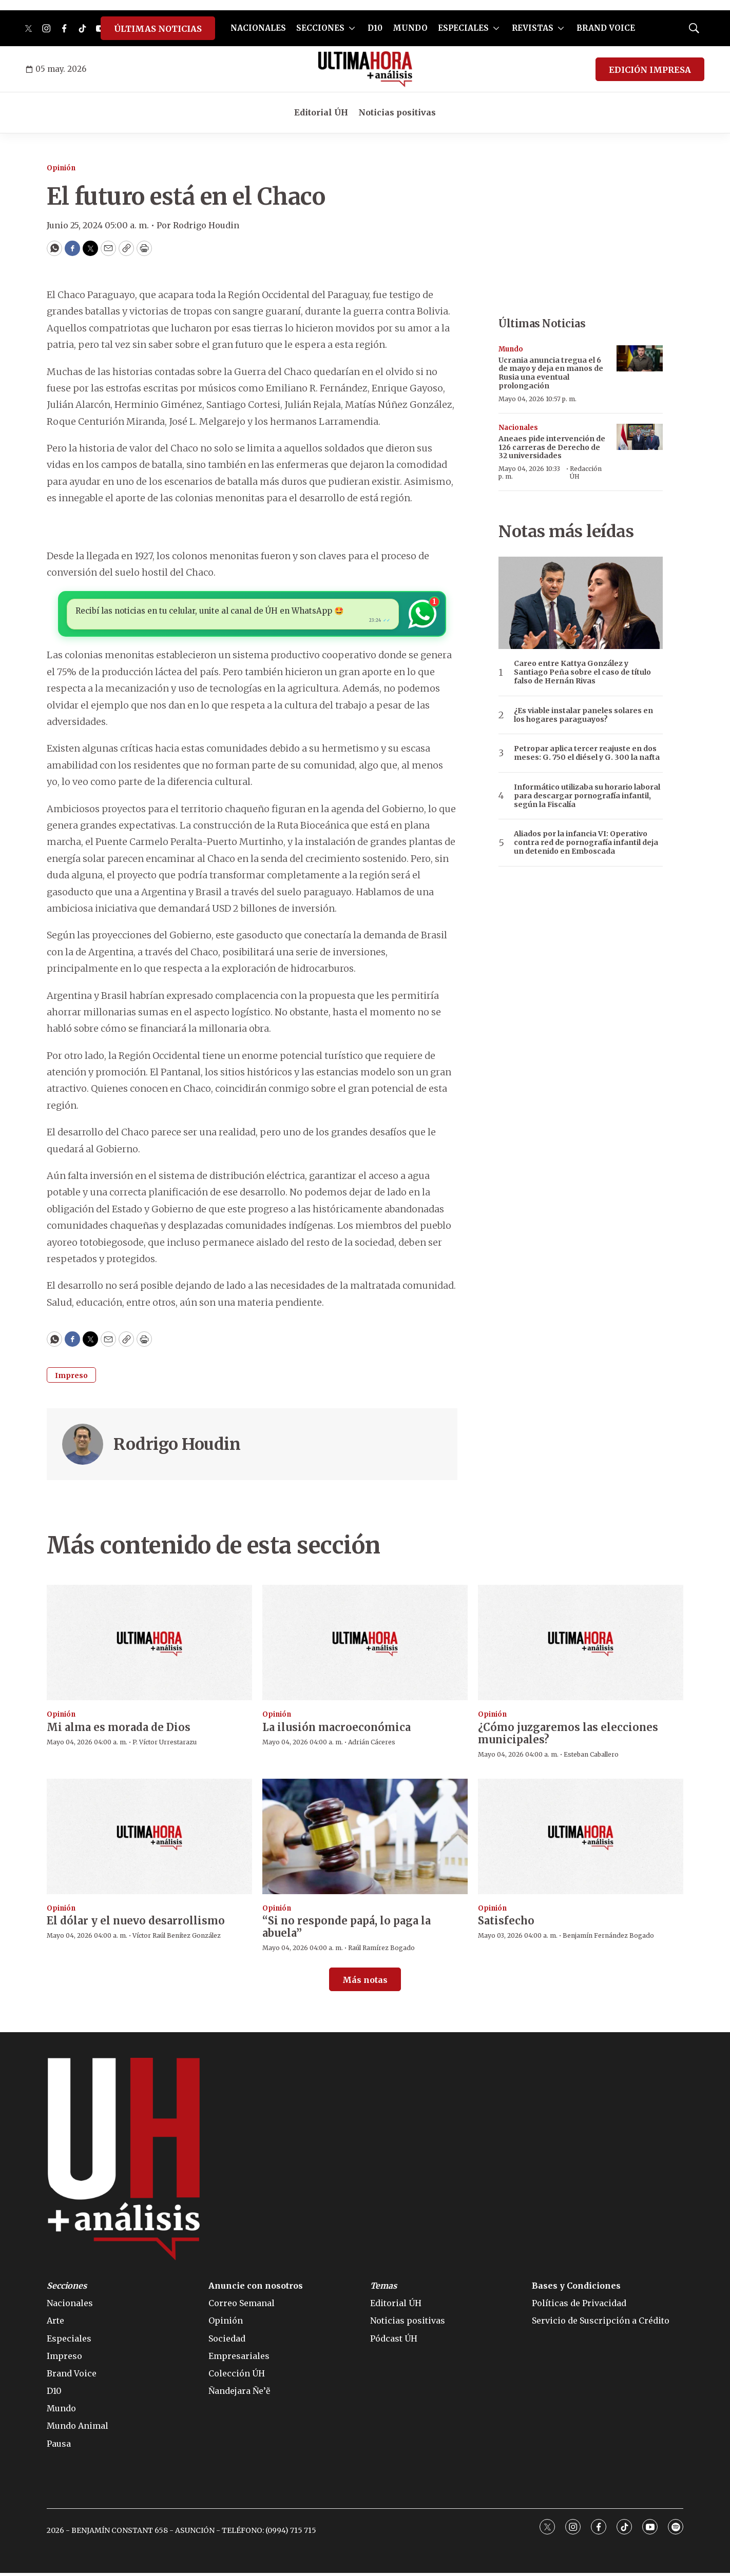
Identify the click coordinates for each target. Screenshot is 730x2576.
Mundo (510, 349)
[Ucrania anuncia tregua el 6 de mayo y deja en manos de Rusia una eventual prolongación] (640, 358)
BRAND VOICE (606, 28)
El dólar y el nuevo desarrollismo (136, 1923)
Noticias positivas (397, 112)
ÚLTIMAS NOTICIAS (158, 29)
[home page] (365, 69)
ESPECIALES (463, 28)
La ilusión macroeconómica (336, 1729)
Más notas (365, 1982)
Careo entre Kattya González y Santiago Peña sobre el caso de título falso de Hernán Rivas (582, 672)
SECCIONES (320, 28)
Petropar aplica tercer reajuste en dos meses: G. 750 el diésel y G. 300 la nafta (587, 753)
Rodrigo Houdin (176, 1447)
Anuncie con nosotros (255, 2289)
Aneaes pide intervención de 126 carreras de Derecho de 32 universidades (551, 447)
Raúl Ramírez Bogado (381, 1951)
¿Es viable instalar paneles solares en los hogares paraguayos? (583, 715)
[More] (352, 28)
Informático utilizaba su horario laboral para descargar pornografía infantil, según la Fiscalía (587, 796)
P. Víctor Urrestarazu (164, 1744)
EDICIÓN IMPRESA (650, 70)
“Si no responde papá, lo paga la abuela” (346, 1929)
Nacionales (518, 427)
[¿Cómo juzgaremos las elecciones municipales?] (580, 1645)
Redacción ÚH (586, 472)
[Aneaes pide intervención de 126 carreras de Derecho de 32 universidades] (640, 437)
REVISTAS (532, 28)
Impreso (71, 1378)
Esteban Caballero (591, 1757)
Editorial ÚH (321, 112)
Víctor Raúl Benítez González (176, 1938)
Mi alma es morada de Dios (118, 1729)
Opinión (61, 168)
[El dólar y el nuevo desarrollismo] (149, 1839)
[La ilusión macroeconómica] (365, 1645)
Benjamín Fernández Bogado (608, 1938)
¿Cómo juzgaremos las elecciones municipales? (568, 1735)
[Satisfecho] (580, 1839)
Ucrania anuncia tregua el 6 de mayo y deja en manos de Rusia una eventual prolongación (550, 373)
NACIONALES (258, 28)
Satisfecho (506, 1923)
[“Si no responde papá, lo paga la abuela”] (365, 1839)
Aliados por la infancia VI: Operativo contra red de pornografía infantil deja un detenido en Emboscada (586, 842)
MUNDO (410, 28)
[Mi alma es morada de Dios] (149, 1645)
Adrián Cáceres (371, 1744)
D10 (375, 28)
